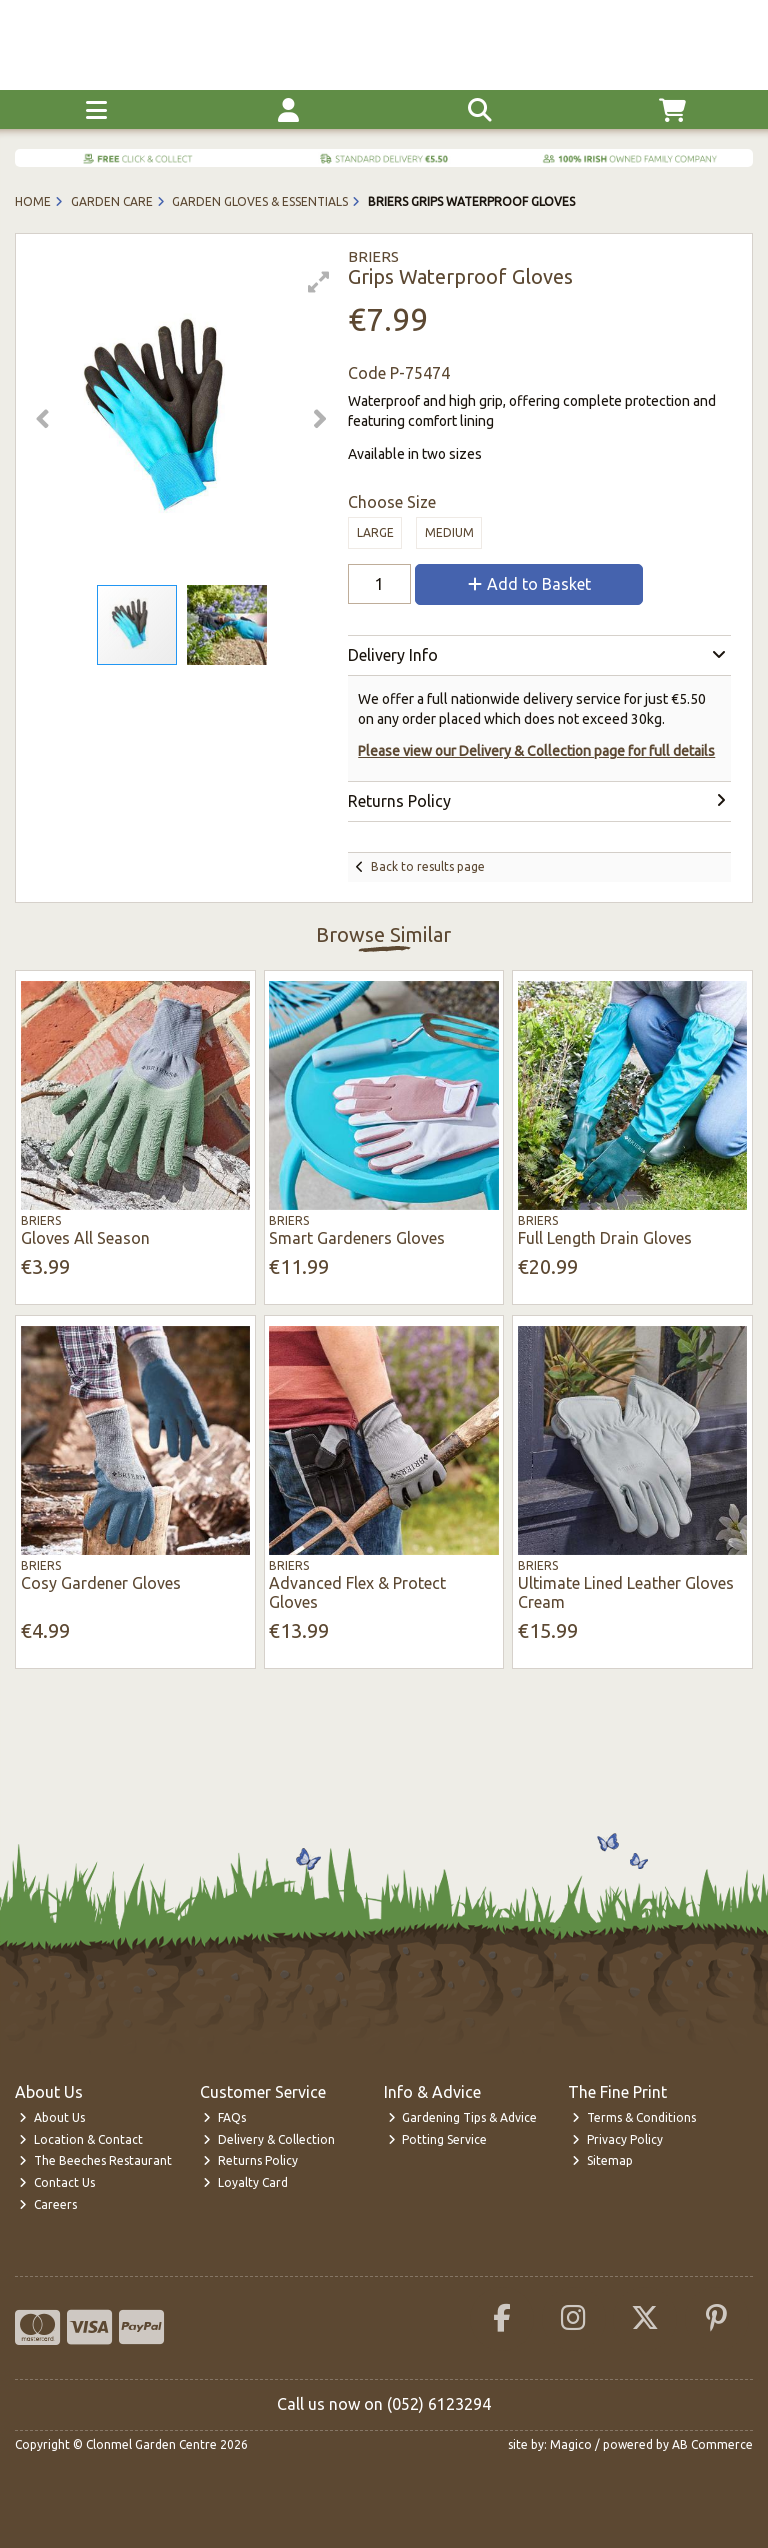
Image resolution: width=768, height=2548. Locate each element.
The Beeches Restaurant (95, 2160)
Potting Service (438, 2139)
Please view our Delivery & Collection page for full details (536, 751)
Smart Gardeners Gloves (357, 1238)
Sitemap (602, 2160)
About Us (52, 2117)
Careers (48, 2204)
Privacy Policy (617, 2139)
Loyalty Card (245, 2182)
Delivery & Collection (269, 2139)
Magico (571, 2444)
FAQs (224, 2117)
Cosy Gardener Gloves (101, 1583)
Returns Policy (250, 2160)
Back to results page (428, 866)
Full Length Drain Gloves (605, 1238)
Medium (449, 532)
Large (375, 532)
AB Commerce (712, 2444)
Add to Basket (529, 584)
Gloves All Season (85, 1238)
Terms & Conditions (634, 2117)
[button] (319, 282)
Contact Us (57, 2182)
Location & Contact (81, 2139)
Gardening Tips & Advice (463, 2117)
